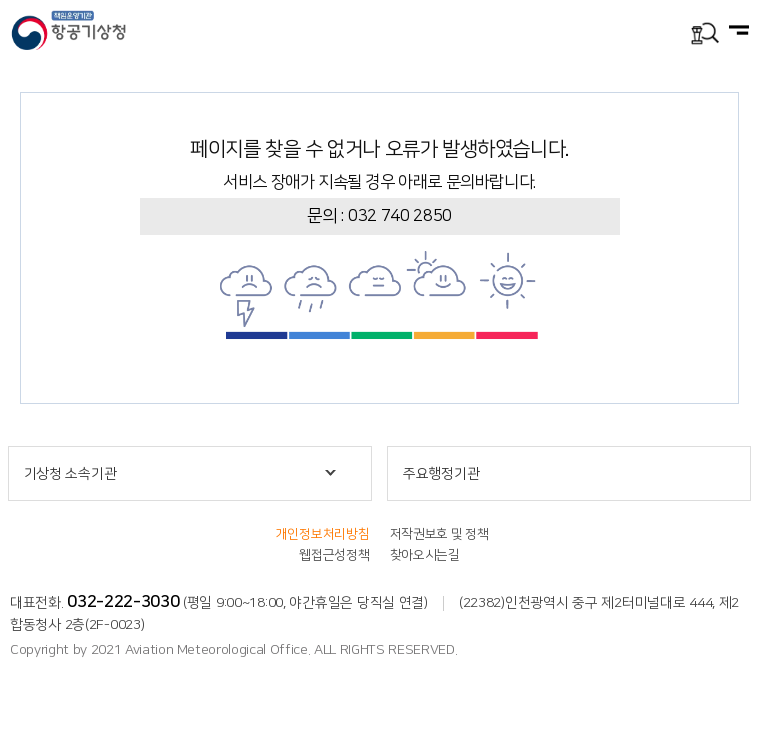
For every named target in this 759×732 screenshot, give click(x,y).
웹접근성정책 (334, 555)
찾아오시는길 (425, 555)
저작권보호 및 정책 (439, 534)
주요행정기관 (441, 474)
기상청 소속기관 (70, 474)
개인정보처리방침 (323, 534)
